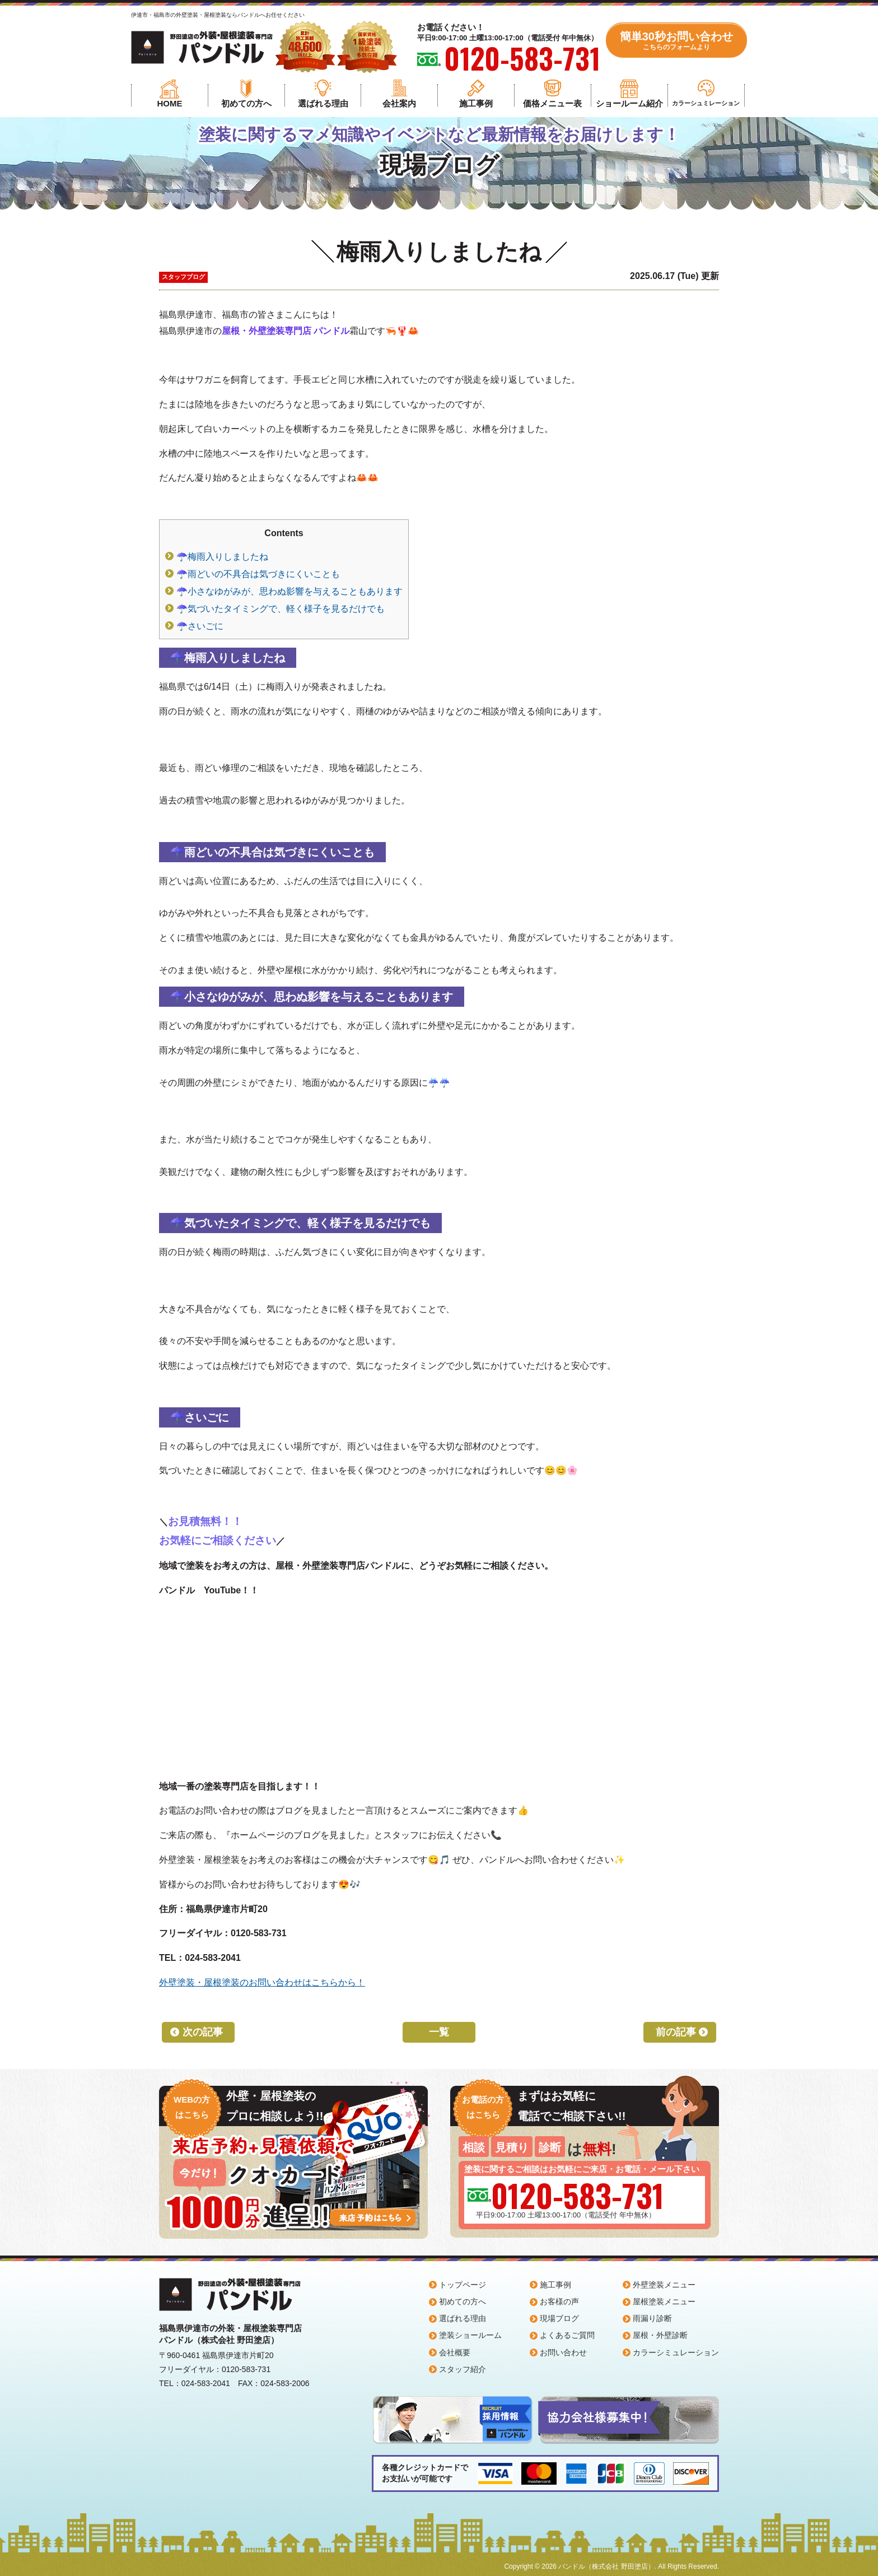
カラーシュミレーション (706, 103)
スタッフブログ (183, 276)
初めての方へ (246, 103)
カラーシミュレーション (676, 2352)
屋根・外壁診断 (660, 2335)
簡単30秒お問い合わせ (676, 40)
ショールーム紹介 (629, 103)
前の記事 (676, 2032)
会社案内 (399, 103)
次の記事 (203, 2032)
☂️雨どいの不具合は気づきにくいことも (258, 574)
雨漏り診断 (652, 2318)
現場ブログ (559, 2318)
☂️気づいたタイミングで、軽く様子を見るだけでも (280, 608)
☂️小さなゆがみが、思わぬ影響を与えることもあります (289, 591)
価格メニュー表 (552, 103)
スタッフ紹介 (462, 2369)
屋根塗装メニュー (664, 2301)
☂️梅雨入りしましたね (222, 556)
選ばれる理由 (323, 103)
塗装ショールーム (470, 2335)
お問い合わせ (563, 2352)
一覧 (439, 2032)
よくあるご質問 (567, 2335)
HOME (169, 103)
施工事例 (476, 103)
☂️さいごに (199, 626)
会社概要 (454, 2352)
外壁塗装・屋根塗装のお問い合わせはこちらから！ (262, 1982)
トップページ (462, 2284)
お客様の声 (559, 2301)
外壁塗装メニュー (664, 2284)
